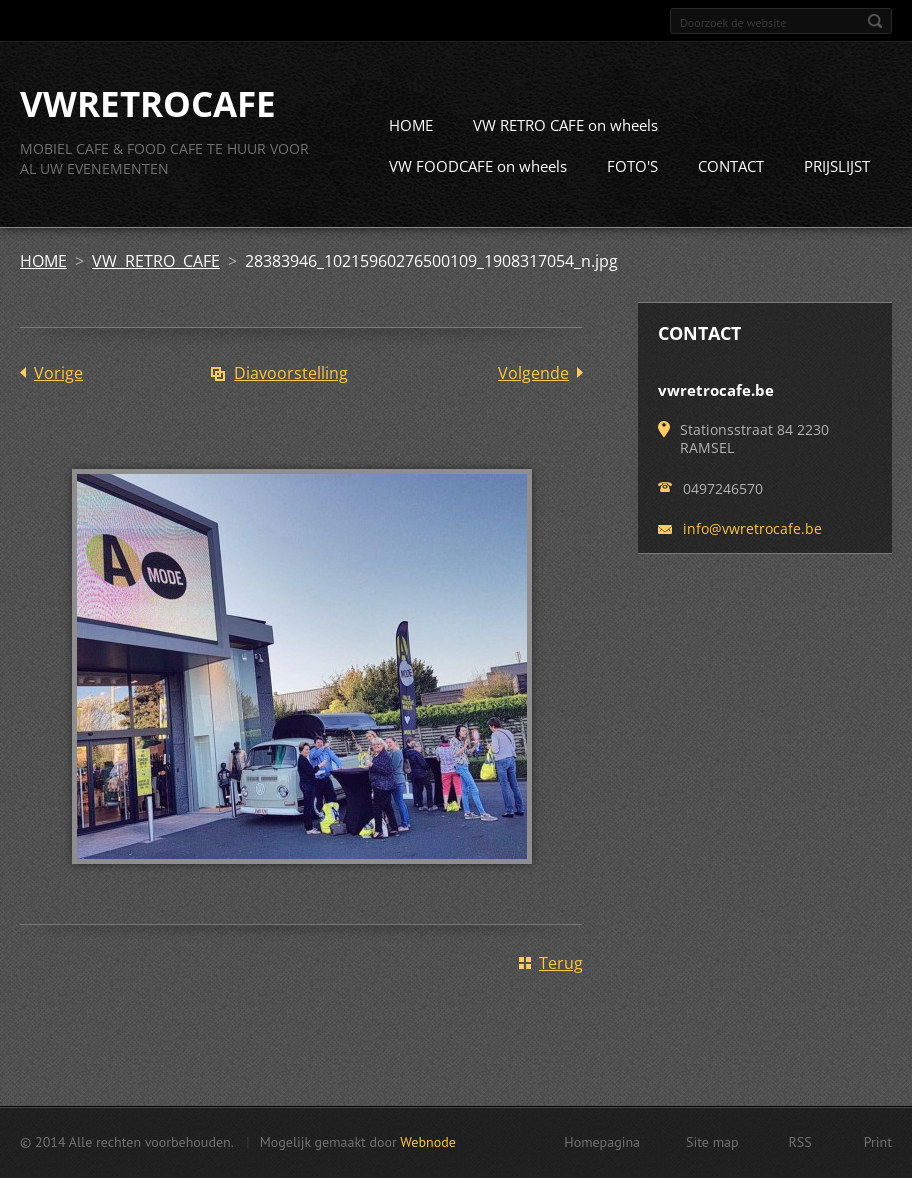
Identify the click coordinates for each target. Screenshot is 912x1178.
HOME (411, 126)
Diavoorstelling (291, 374)
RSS (800, 1142)
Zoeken (875, 21)
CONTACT (731, 167)
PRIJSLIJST (837, 167)
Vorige (58, 374)
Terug (561, 964)
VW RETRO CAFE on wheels (565, 126)
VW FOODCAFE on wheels (478, 167)
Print (878, 1142)
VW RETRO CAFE (156, 262)
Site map (712, 1142)
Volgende (533, 374)
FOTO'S (632, 167)
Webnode (427, 1142)
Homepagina (602, 1142)
